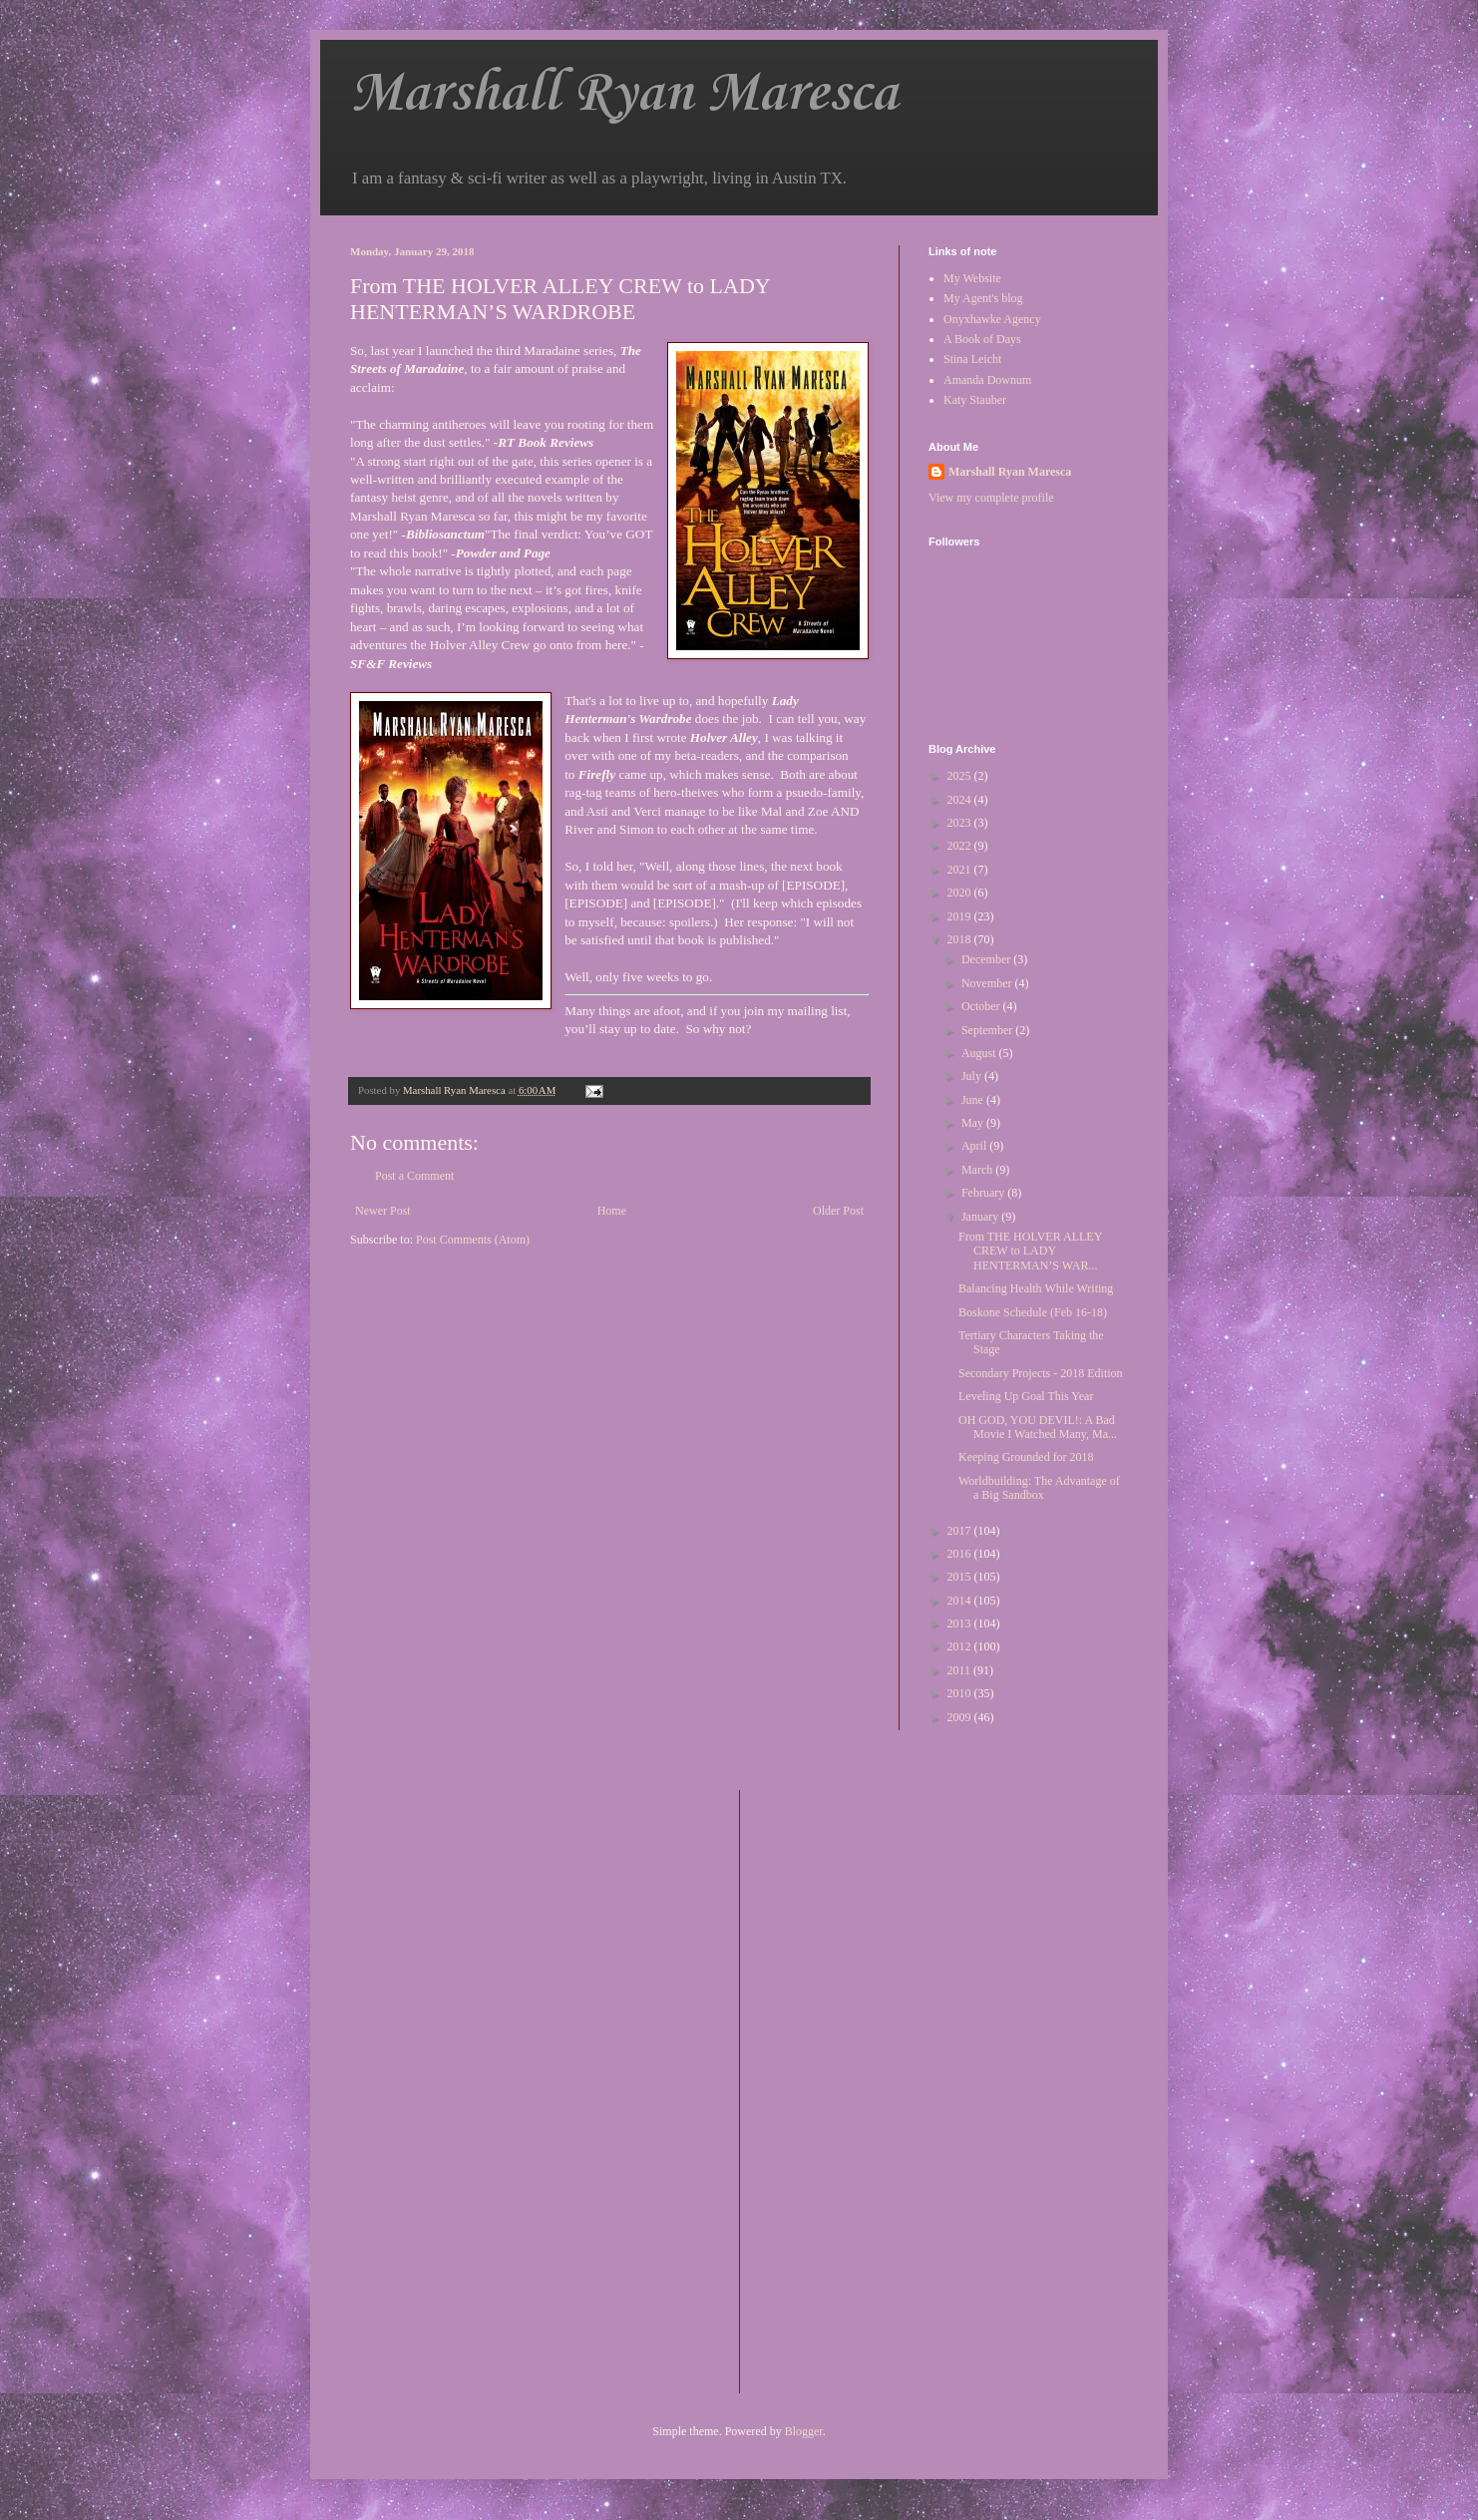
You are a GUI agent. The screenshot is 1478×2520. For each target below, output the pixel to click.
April (975, 1146)
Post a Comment (414, 1176)
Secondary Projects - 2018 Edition (1040, 1373)
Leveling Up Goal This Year (1025, 1396)
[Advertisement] (835, 2089)
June (973, 1100)
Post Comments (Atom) (473, 1240)
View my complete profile (991, 498)
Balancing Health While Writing (1035, 1288)
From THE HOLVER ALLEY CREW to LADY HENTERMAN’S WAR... (1030, 1251)
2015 (960, 1577)
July (972, 1076)
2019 (960, 916)
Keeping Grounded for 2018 (1026, 1457)
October (982, 1006)
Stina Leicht (972, 359)
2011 (960, 1670)
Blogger (804, 2431)
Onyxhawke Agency (992, 319)
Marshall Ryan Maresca (624, 94)
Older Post (838, 1211)
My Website (972, 278)
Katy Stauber (974, 400)
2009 (960, 1717)
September (988, 1030)
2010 (960, 1693)
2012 (960, 1646)
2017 (960, 1531)
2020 (960, 893)
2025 (960, 776)
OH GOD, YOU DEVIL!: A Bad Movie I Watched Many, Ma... (1037, 1427)
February (984, 1193)
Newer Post (383, 1211)
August (980, 1053)
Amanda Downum (987, 380)
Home (611, 1211)
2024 (960, 800)
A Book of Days (982, 339)
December (987, 959)
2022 (960, 846)
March (978, 1170)
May (973, 1123)
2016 (960, 1554)
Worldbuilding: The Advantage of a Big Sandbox (1039, 1488)
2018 (960, 939)
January (981, 1217)
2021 (960, 870)
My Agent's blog (983, 298)
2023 (960, 823)
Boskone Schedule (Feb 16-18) (1032, 1312)
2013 (960, 1623)
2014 (960, 1601)
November (988, 983)
